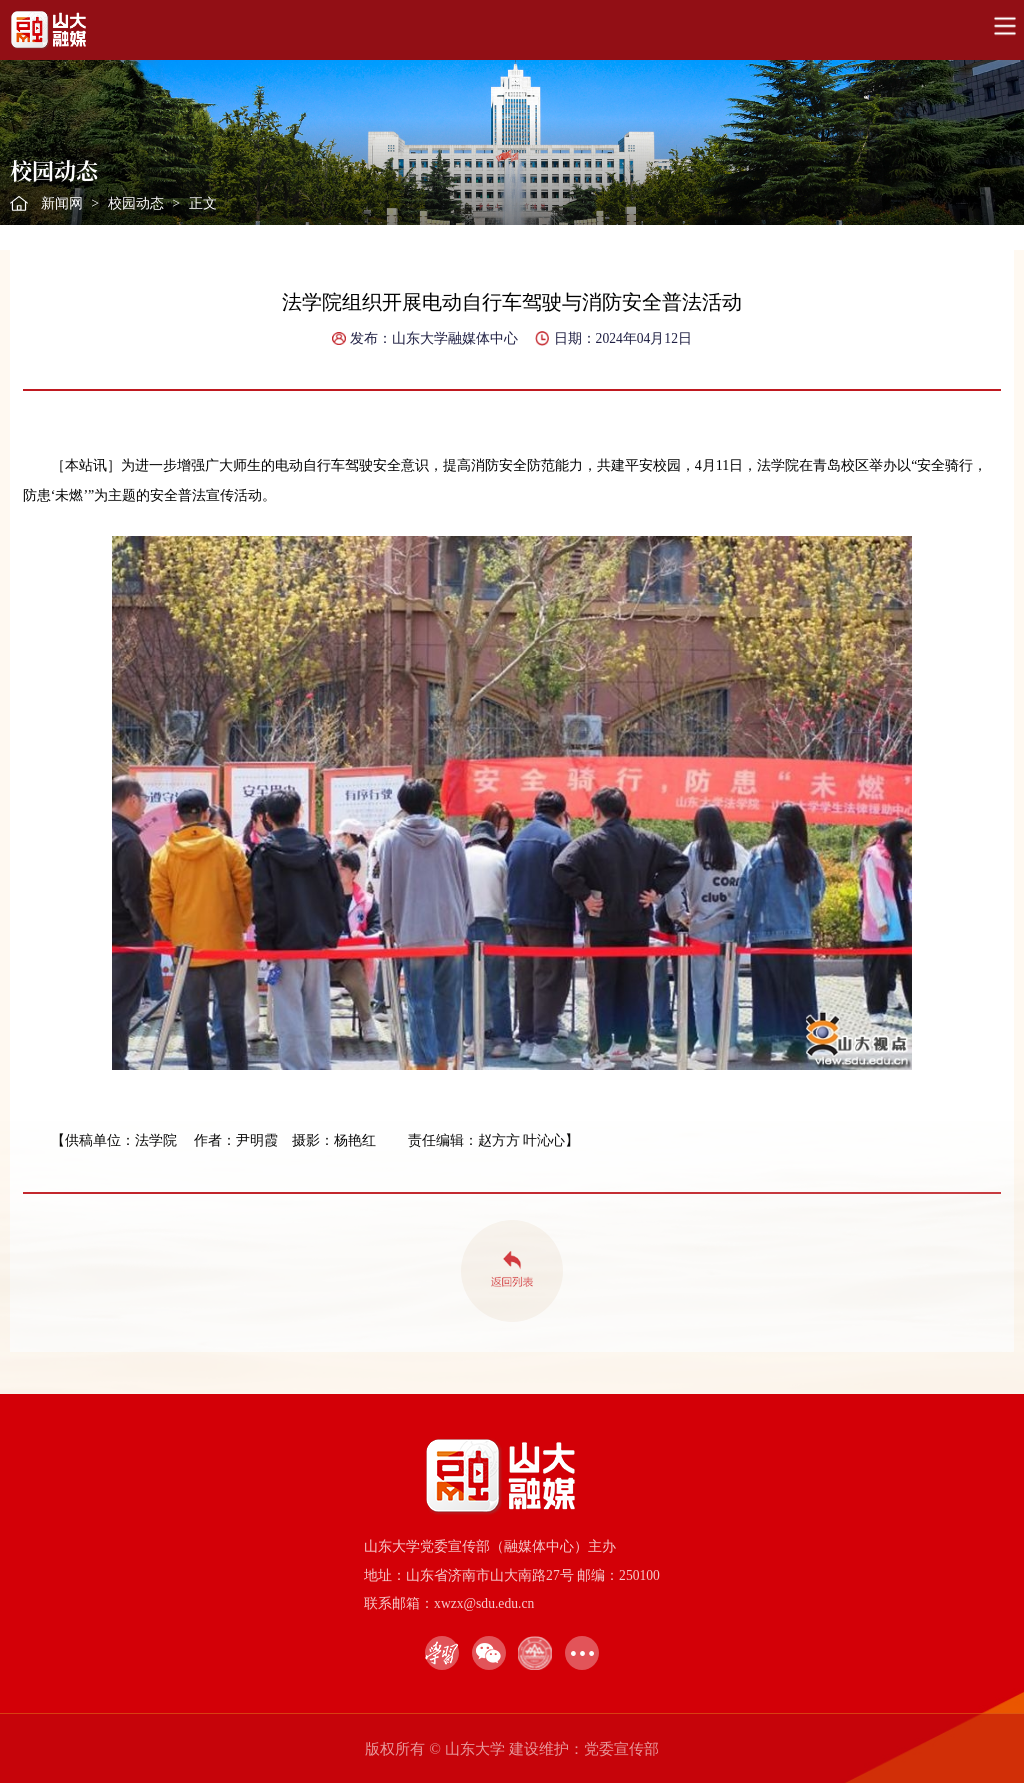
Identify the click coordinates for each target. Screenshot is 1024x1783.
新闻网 (62, 203)
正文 (203, 203)
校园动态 (136, 203)
